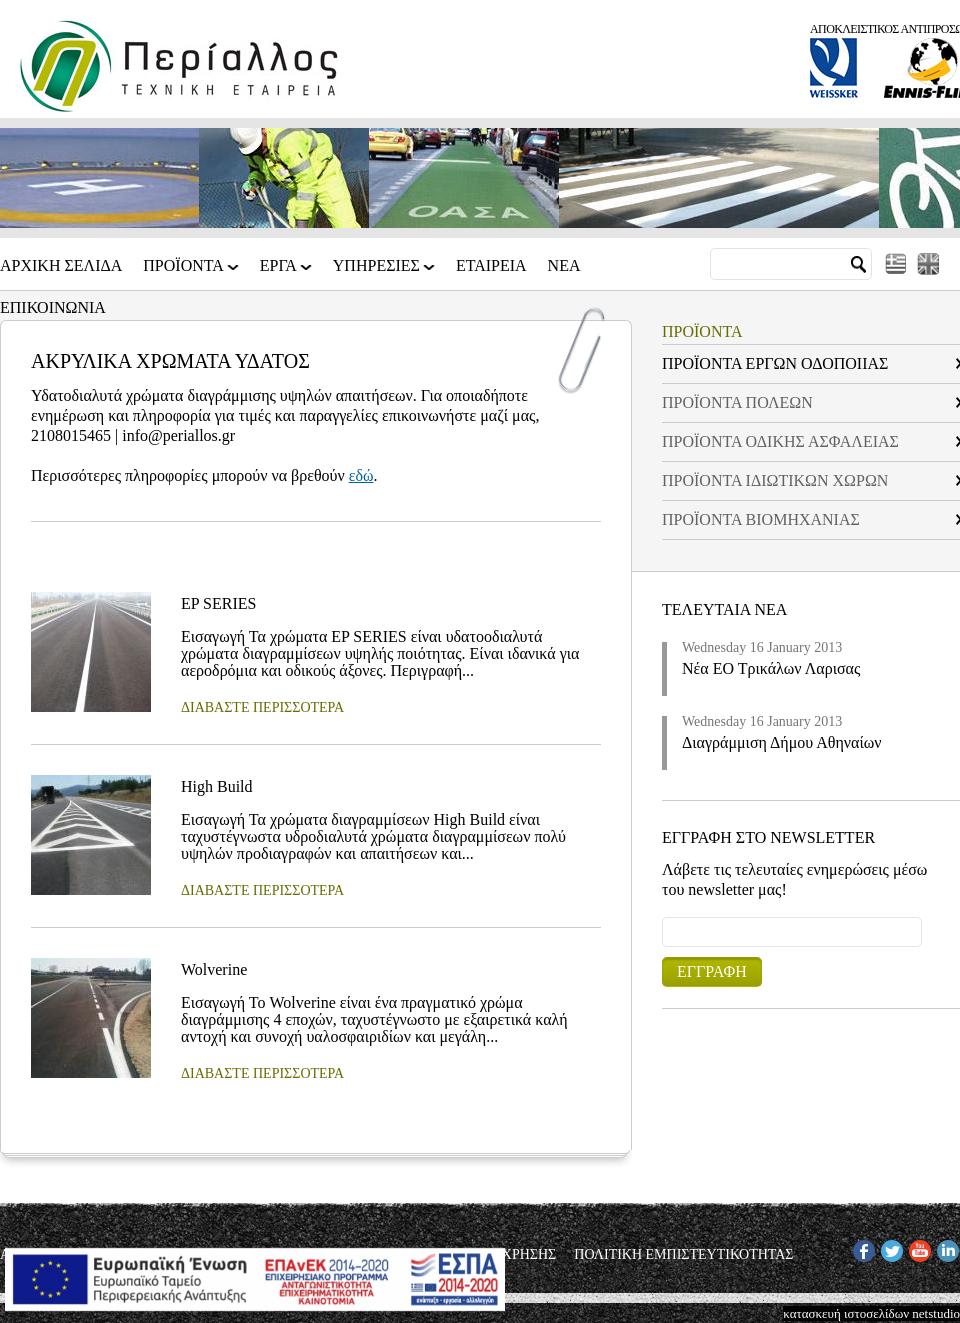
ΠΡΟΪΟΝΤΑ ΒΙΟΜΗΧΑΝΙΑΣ (761, 519)
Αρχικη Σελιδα (61, 266)
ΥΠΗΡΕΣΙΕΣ (378, 272)
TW (891, 1247)
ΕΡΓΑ (280, 272)
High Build (217, 786)
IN (944, 1247)
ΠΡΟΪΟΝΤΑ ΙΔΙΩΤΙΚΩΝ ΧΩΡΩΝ (775, 480)
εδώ (361, 475)
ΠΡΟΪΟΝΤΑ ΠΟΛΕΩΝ (737, 402)
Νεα (564, 266)
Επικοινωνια (53, 308)
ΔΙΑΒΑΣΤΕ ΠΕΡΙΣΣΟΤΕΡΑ (262, 707)
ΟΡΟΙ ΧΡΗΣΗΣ (511, 1255)
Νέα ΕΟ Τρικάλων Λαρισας (771, 668)
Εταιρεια (491, 266)
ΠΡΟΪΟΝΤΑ (185, 272)
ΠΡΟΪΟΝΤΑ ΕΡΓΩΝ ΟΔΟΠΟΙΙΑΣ (775, 363)
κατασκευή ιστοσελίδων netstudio (871, 1313)
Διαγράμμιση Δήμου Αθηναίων (782, 742)
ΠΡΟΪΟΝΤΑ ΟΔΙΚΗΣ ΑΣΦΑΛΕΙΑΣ (780, 441)
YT (917, 1247)
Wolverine (214, 969)
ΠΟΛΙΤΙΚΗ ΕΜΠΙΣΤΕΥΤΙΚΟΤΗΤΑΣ (683, 1255)
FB (861, 1247)
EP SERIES (218, 603)
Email (662, 916)
